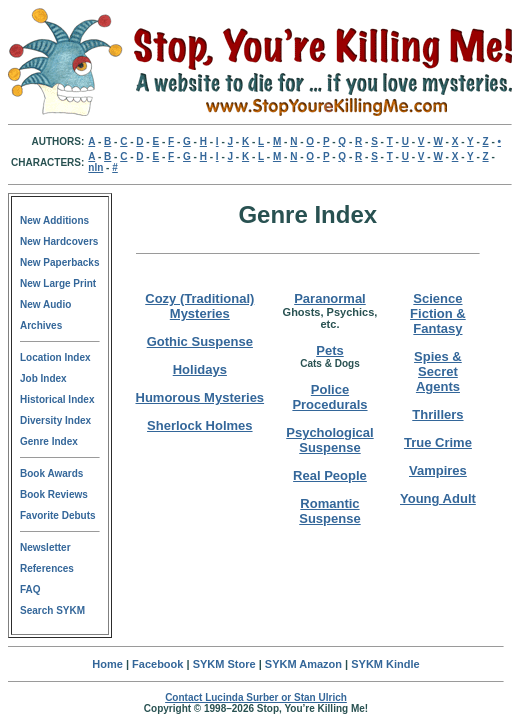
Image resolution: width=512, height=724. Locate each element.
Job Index (43, 378)
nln (95, 167)
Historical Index (57, 399)
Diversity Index (55, 420)
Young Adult (438, 498)
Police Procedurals (329, 397)
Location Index (55, 357)
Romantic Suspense (329, 511)
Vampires (438, 470)
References (47, 568)
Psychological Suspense (329, 440)
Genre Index (49, 441)
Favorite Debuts (58, 515)
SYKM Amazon (303, 664)
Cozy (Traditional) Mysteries (199, 306)
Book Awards (51, 473)
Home (107, 664)
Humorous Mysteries (200, 397)
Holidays (200, 369)
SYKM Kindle (385, 664)
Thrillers (437, 414)
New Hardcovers (59, 241)
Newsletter (45, 547)
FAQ (30, 589)
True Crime (438, 442)
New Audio (45, 304)
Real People (330, 475)
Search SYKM (52, 610)
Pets (329, 350)
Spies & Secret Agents (438, 371)
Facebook (157, 664)
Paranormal (330, 298)
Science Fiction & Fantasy (438, 313)
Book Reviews (54, 494)
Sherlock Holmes (200, 425)
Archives (41, 325)
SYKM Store (224, 664)
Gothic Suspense (200, 341)
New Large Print (58, 283)
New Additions (54, 220)
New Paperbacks (60, 262)
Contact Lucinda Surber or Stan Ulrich (256, 697)
